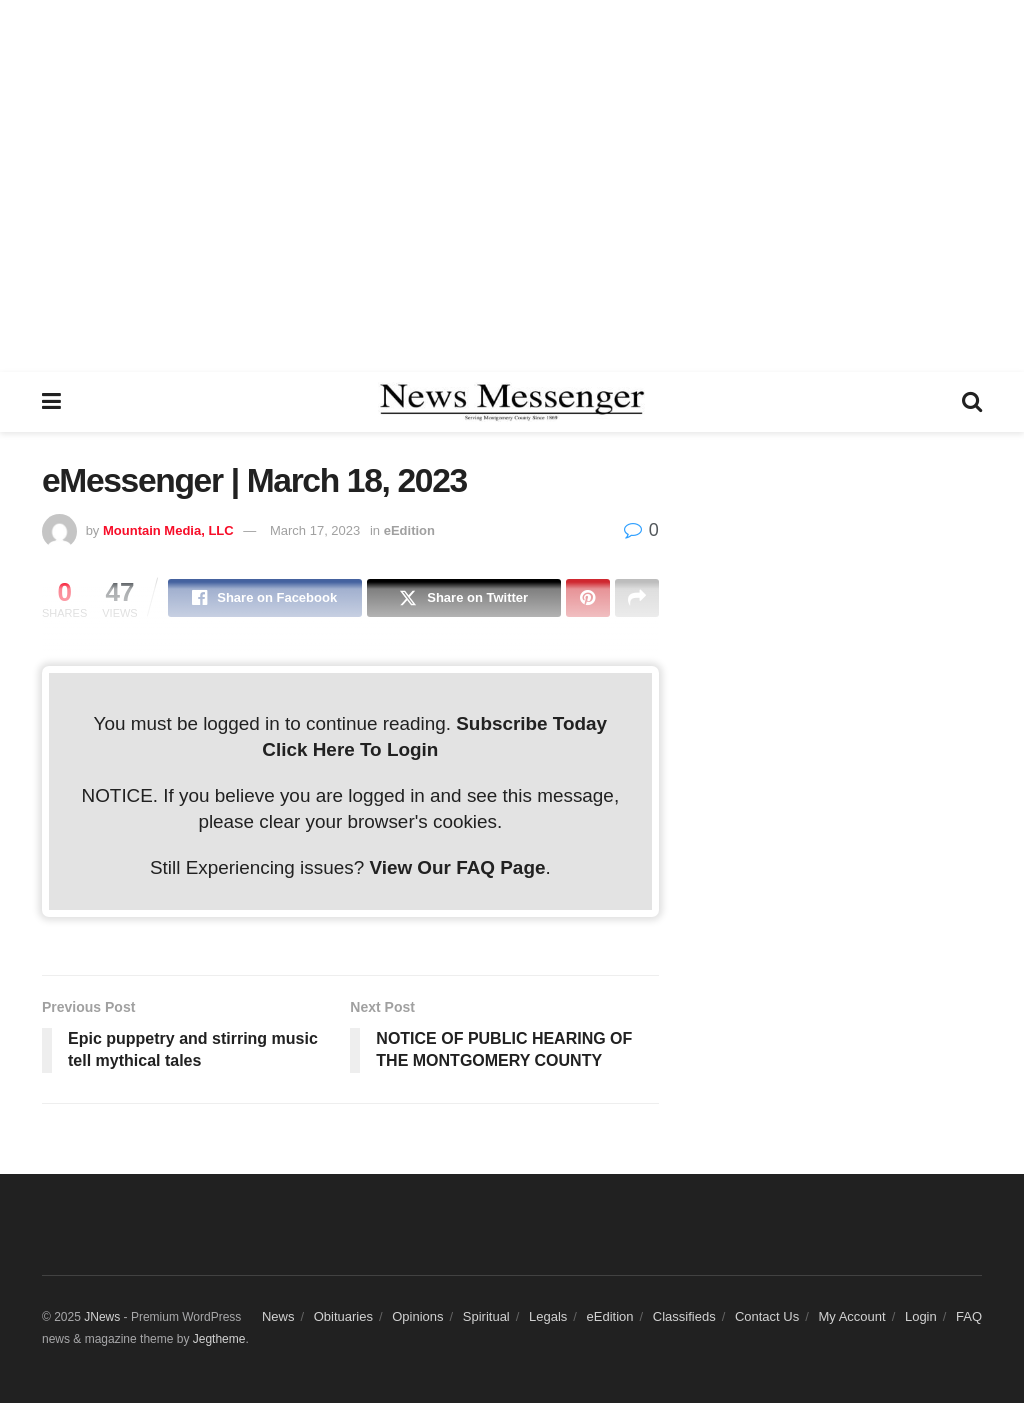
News (278, 1316)
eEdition (409, 530)
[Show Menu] (51, 402)
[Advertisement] (512, 185)
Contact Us (767, 1316)
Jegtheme (219, 1339)
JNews (102, 1317)
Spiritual (486, 1316)
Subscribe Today (531, 723)
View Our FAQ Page (457, 867)
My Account (851, 1316)
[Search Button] (972, 402)
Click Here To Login (350, 749)
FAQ (969, 1316)
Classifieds (684, 1316)
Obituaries (343, 1316)
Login (921, 1316)
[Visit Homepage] (511, 402)
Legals (548, 1316)
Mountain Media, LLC (168, 530)
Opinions (417, 1316)
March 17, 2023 (315, 530)
